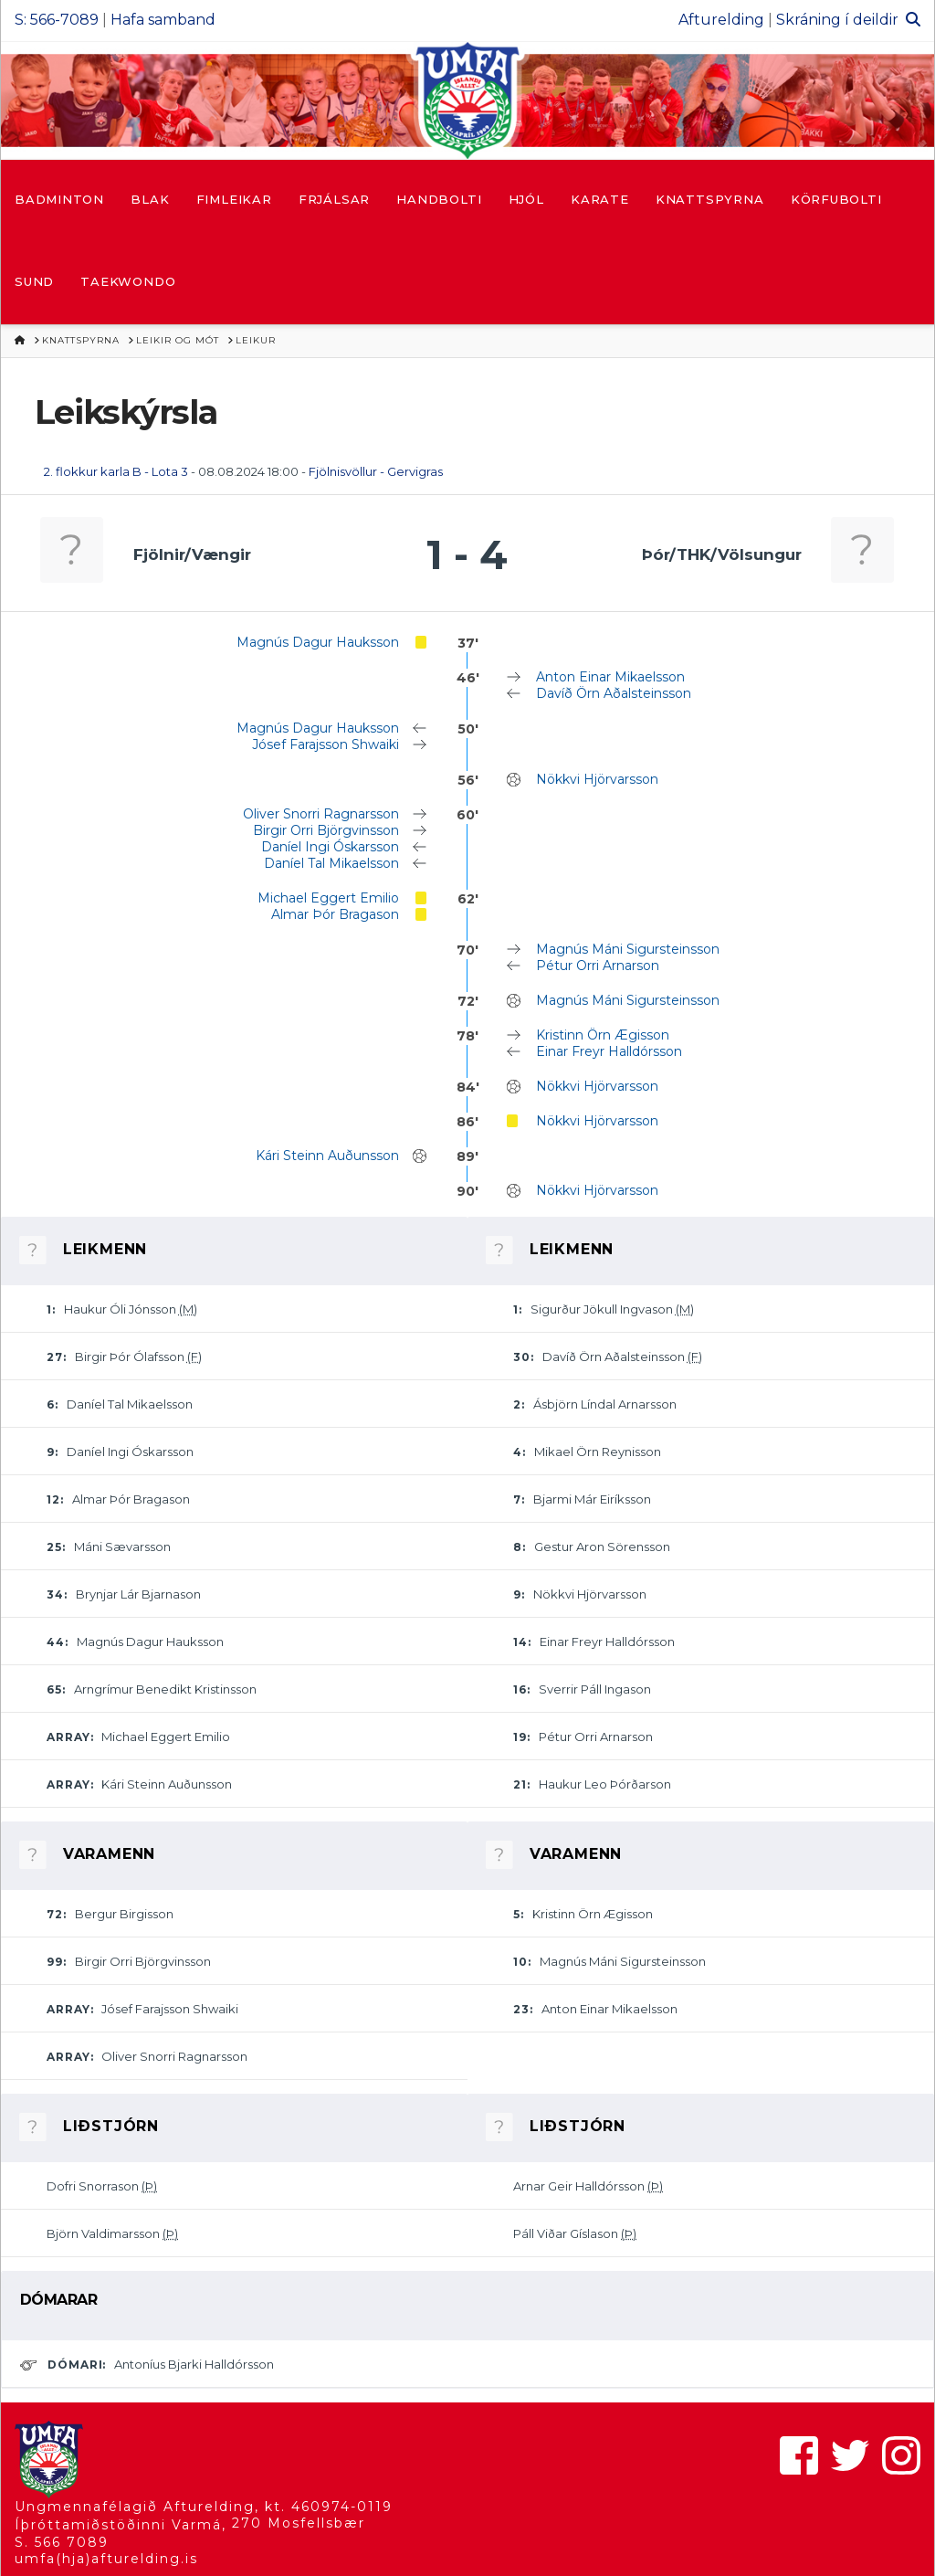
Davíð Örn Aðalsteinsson (613, 693)
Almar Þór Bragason (335, 914)
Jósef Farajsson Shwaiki (325, 744)
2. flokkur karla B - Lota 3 (116, 471)
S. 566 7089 (62, 2542)
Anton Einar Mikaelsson (610, 677)
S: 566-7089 (57, 19)
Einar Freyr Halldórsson (609, 1051)
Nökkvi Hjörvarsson (597, 779)
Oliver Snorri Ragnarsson (321, 814)
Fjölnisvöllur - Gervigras (376, 471)
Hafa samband (162, 19)
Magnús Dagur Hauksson (317, 642)
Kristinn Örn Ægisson (602, 1035)
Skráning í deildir (837, 19)
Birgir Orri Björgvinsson (326, 830)
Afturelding (721, 19)
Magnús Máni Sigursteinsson (628, 949)
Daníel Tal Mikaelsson (331, 863)
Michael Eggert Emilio (328, 898)
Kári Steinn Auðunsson (327, 1155)
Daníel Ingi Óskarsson (330, 847)
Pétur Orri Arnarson (597, 965)
